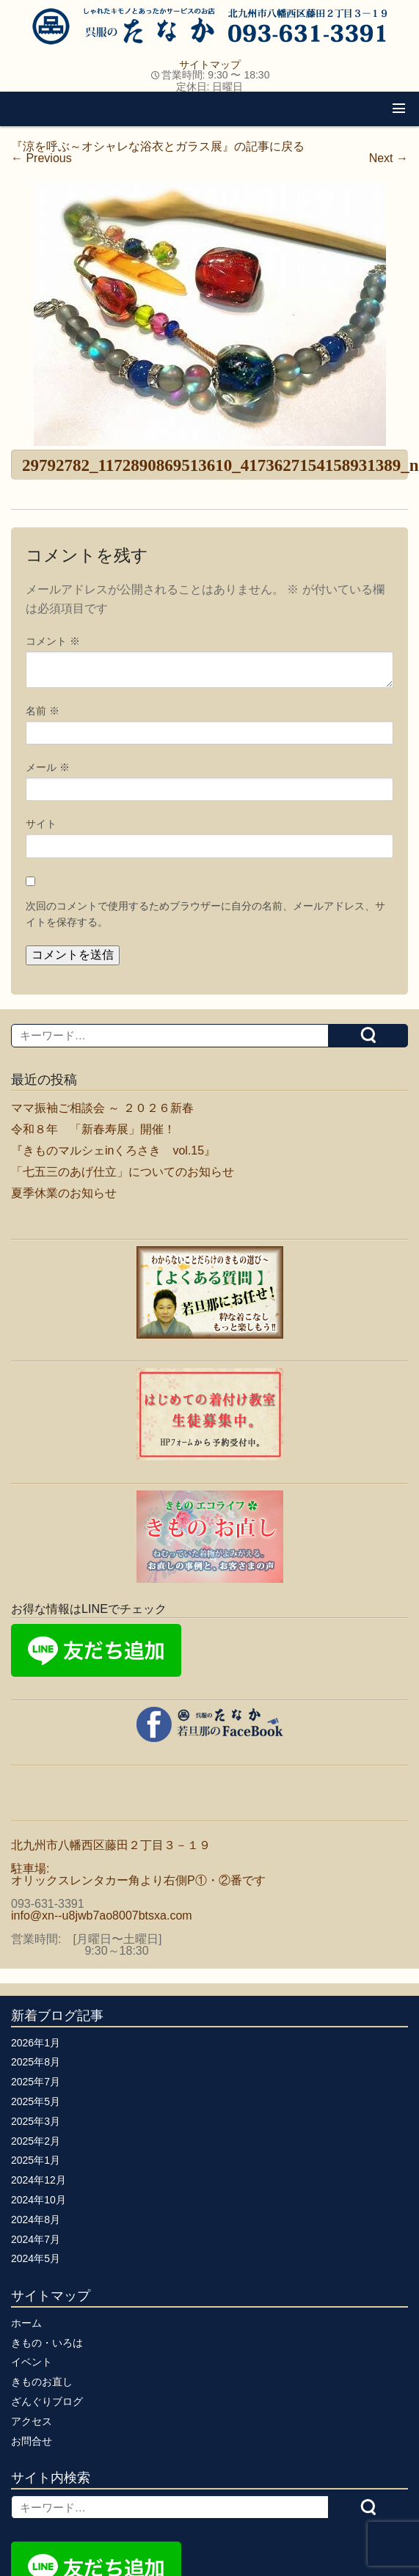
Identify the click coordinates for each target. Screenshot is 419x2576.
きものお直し (42, 2381)
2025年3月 (35, 2121)
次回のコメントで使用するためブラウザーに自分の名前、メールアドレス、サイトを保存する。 (205, 914)
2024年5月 (35, 2258)
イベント (31, 2362)
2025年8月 (35, 2062)
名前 (42, 711)
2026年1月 (35, 2043)
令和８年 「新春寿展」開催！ (93, 1129)
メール (48, 767)
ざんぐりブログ (47, 2401)
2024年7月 (35, 2239)
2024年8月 (35, 2219)
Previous (41, 158)
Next (388, 158)
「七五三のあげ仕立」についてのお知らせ (122, 1172)
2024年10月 (38, 2200)
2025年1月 (35, 2160)
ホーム (26, 2323)
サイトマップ (210, 64)
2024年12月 (38, 2180)
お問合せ (31, 2441)
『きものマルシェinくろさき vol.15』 (113, 1150)
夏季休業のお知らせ (64, 1193)
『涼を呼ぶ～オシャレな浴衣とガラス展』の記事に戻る (158, 146)
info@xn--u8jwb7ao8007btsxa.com (101, 1915)
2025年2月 (35, 2141)
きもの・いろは (47, 2343)
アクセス (31, 2421)
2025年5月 (35, 2101)
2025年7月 (35, 2081)
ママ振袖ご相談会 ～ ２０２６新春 (102, 1108)
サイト (41, 824)
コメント (53, 641)
